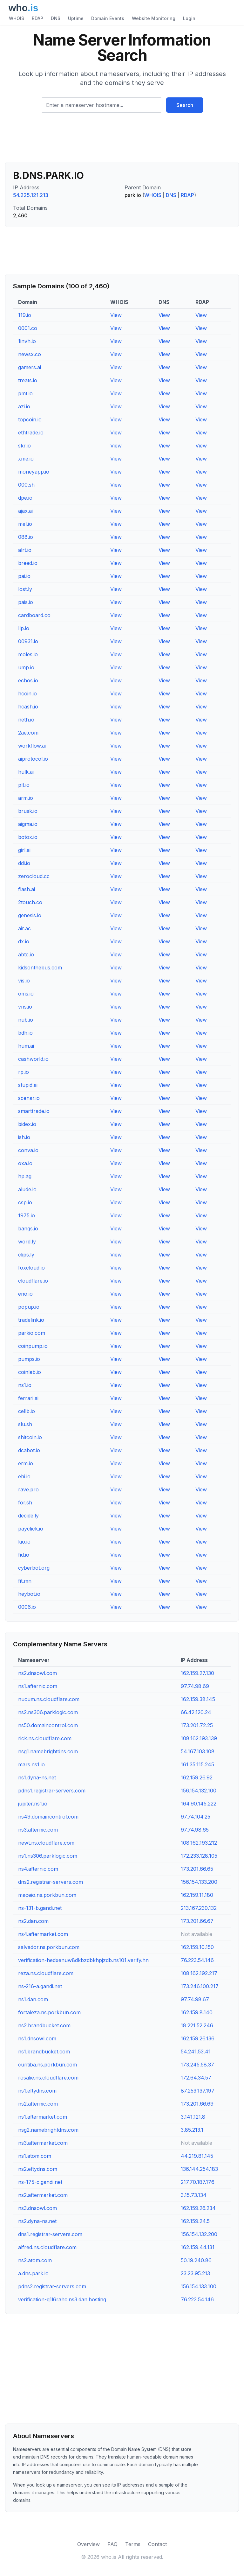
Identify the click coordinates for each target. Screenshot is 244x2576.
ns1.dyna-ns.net (37, 1777)
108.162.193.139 (199, 1738)
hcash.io (28, 706)
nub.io (25, 1020)
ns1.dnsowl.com (37, 2038)
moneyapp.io (33, 471)
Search (184, 105)
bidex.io (27, 1124)
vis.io (24, 980)
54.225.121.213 (30, 195)
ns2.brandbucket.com (44, 2025)
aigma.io (27, 824)
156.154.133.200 (199, 1882)
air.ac (24, 928)
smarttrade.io (34, 1111)
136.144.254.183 (199, 2169)
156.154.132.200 (199, 2234)
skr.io (24, 445)
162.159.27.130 (197, 1673)
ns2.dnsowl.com (37, 1673)
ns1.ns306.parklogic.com (47, 1856)
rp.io (23, 1072)
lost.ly (25, 589)
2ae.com (28, 732)
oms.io (26, 993)
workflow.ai (32, 746)
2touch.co (30, 902)
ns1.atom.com (34, 2156)
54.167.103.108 (197, 1751)
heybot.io (29, 1594)
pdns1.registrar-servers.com (51, 1790)
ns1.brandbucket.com (44, 2051)
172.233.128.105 (199, 1856)
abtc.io (26, 954)
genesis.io (29, 915)
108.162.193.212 (199, 1843)
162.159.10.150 (197, 1947)
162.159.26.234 (198, 2208)
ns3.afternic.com (38, 1829)
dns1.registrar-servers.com (50, 2234)
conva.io (28, 1150)
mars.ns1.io (31, 1764)
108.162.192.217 (199, 1973)
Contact (157, 2544)
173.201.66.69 (197, 2104)
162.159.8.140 (197, 2012)
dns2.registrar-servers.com (50, 1882)
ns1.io (24, 1385)
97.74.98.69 (195, 1686)
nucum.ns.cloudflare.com (48, 1699)
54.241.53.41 (196, 2051)
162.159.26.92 (197, 1777)
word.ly (27, 1241)
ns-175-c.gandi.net (40, 2182)
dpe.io (25, 498)
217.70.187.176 (197, 2182)
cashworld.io (33, 1059)
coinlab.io (29, 1372)
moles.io (28, 654)
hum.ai (26, 1046)
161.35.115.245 (197, 1764)
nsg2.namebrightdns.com (48, 2130)
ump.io (26, 667)
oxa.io (25, 1163)
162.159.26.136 (197, 2038)
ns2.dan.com (33, 1921)
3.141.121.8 (193, 2117)
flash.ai (26, 889)
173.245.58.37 (197, 2064)
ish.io (24, 1137)
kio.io (24, 1541)
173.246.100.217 (200, 1986)
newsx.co (29, 354)
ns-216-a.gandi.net (40, 1986)
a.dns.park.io (33, 2273)
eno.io (25, 1294)
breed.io (27, 563)
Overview (88, 2544)
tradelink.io (31, 1320)
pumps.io (29, 1359)
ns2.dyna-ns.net (37, 2221)
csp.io (25, 1202)
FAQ (112, 2544)
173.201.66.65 (197, 1869)
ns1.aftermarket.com (42, 2117)
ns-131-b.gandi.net (40, 1908)
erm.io (25, 1463)
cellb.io (26, 1411)
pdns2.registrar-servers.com (52, 2286)
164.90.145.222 (198, 1803)
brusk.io (27, 811)
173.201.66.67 (197, 1921)
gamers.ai (29, 367)
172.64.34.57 (196, 2077)
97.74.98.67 (195, 1999)
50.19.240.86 (196, 2260)
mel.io (25, 524)
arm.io (25, 798)
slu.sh (25, 1424)
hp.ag (24, 1176)
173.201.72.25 (197, 1725)
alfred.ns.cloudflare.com (47, 2247)
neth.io (26, 719)
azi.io (24, 406)
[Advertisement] (122, 139)
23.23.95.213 (195, 2273)
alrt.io (24, 550)
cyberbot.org (34, 1568)
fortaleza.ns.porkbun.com (49, 2012)
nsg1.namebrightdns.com (48, 1751)
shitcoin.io (30, 1437)
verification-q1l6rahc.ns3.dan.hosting (62, 2299)
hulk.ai (26, 772)
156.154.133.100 (198, 2286)
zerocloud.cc (34, 876)
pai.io (24, 576)
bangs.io (28, 1228)
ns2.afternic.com (38, 2104)
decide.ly (28, 1515)
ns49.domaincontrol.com (48, 1816)
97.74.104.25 (195, 1816)
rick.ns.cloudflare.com (44, 1738)
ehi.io (24, 1476)
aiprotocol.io (33, 759)
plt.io (24, 785)
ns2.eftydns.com (37, 2169)
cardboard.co (34, 615)
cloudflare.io (33, 1280)
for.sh (25, 1502)
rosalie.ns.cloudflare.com (48, 2077)
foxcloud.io (31, 1267)
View (116, 315)
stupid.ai (27, 1085)
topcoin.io (30, 419)
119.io (24, 315)
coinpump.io (33, 1346)
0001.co (27, 328)
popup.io (28, 1307)
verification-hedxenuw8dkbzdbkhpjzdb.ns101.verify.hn (83, 1960)
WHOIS (16, 18)
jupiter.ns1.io (32, 1803)
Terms (132, 2544)
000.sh (26, 485)
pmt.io (25, 393)
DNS (55, 18)
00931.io (28, 641)
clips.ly (26, 1254)
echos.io (28, 680)
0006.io (27, 1607)
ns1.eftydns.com (37, 2090)
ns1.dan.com (33, 1999)
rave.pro (28, 1489)
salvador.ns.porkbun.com (48, 1947)
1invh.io (27, 341)
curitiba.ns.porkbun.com (47, 2064)
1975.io (26, 1215)
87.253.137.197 (197, 2090)
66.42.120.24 (196, 1712)
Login (189, 18)
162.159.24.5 (195, 2221)
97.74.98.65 (195, 1829)
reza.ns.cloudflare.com (45, 1973)
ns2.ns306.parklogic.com (48, 1712)
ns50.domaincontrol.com (48, 1725)
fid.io (23, 1555)
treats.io (27, 380)
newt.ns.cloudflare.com (46, 1843)
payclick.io (30, 1528)
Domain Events (107, 18)
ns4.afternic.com (38, 1869)
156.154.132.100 (198, 1790)
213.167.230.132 (199, 1908)
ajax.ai (25, 511)
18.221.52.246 (197, 2025)
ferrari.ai (28, 1398)
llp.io (23, 628)
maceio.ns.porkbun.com (47, 1895)
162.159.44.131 (197, 2247)
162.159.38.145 (198, 1699)
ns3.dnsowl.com (37, 2208)
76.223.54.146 (197, 1960)
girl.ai (24, 850)
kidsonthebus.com (40, 967)
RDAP (37, 18)
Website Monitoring (153, 18)
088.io (25, 537)
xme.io (26, 458)
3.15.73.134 (194, 2195)
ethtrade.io (31, 432)
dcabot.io (29, 1450)
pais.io (25, 602)
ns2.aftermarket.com (43, 2195)
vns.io (25, 1006)
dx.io (23, 941)
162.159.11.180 (197, 1895)
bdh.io (25, 1033)
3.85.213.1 (192, 2130)
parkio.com (31, 1333)
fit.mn (24, 1581)
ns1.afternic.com (37, 1686)
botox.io (27, 837)
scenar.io (29, 1098)
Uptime (76, 18)
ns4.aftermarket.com (43, 1934)
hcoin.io (27, 693)
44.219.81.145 (197, 2156)
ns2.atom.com (35, 2260)
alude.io (27, 1189)
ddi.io (24, 863)
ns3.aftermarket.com (43, 2143)
